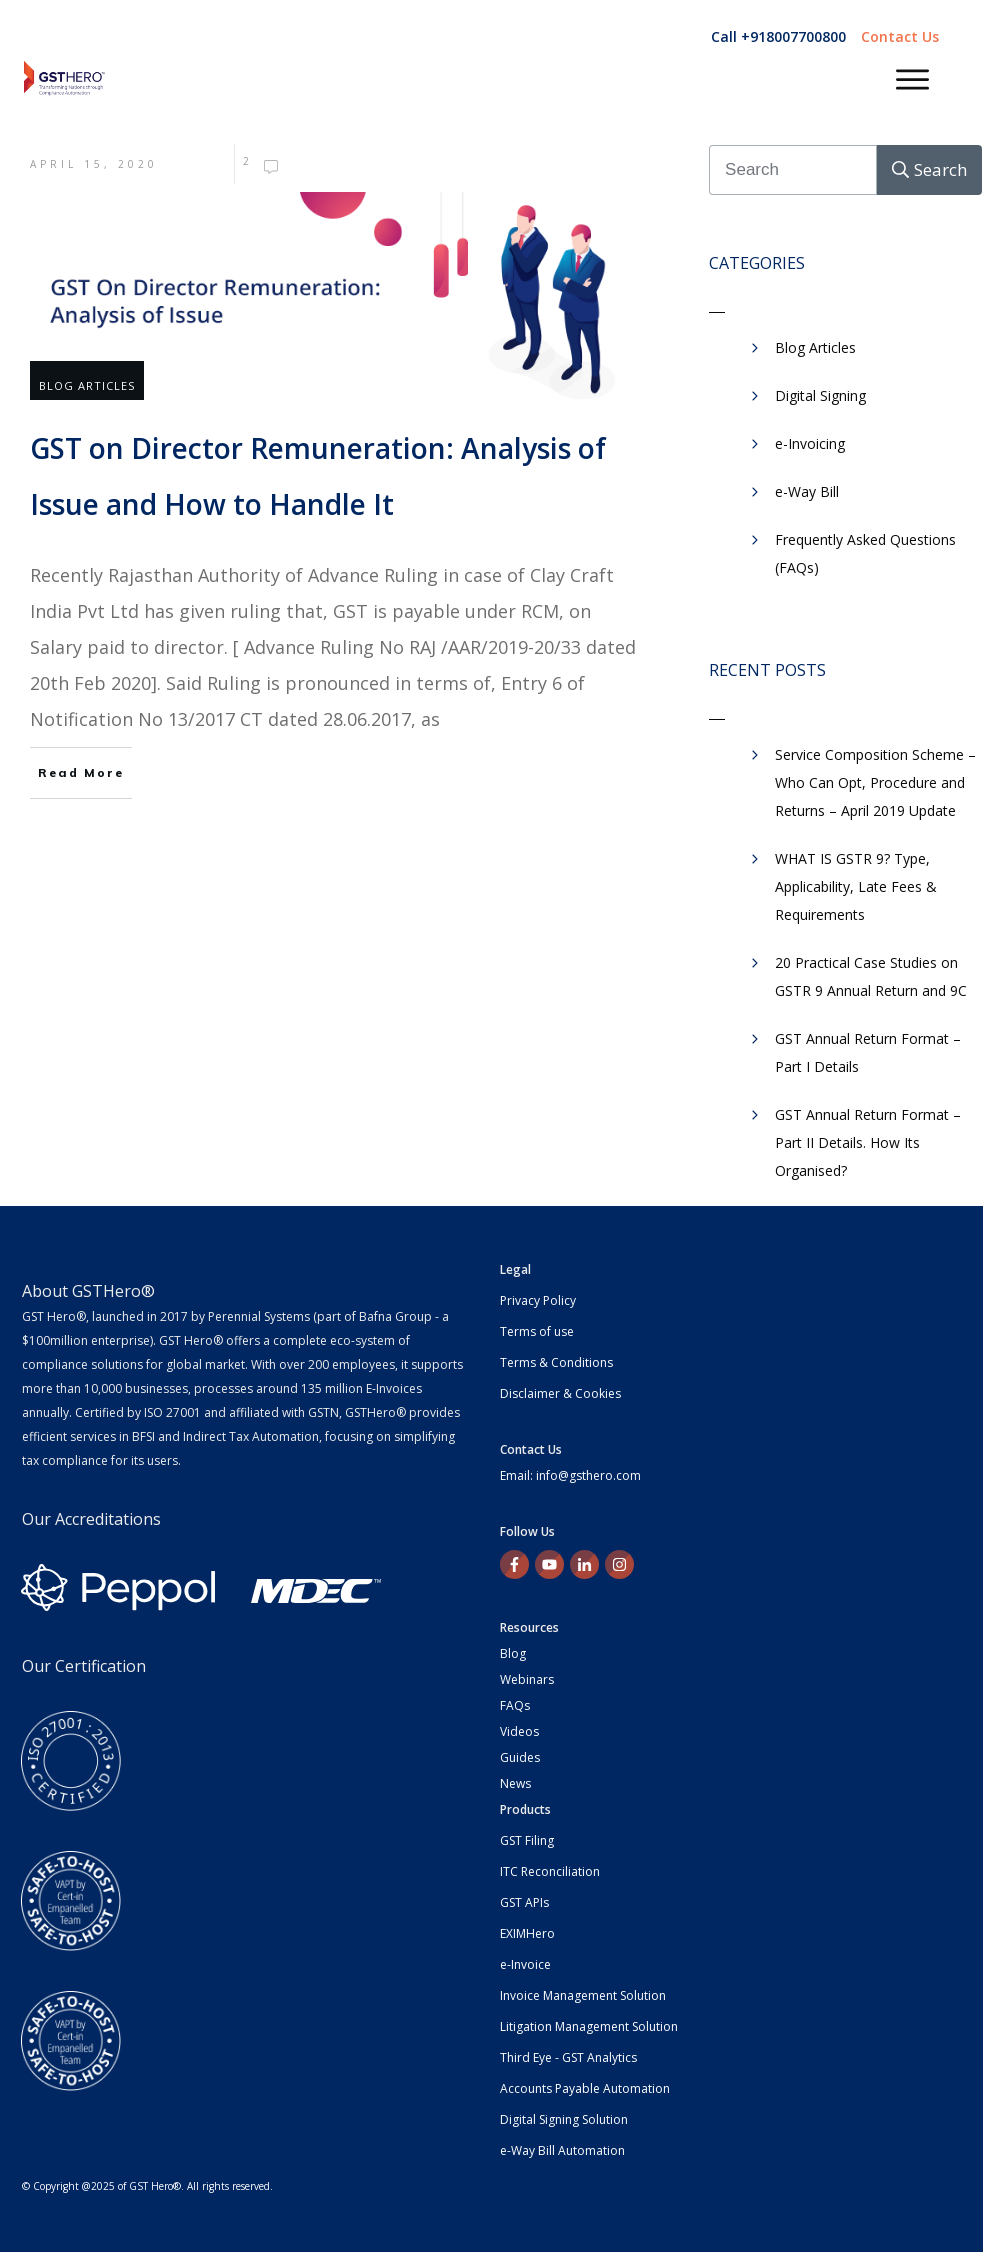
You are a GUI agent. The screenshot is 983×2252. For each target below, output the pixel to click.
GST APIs (524, 1902)
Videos (519, 1731)
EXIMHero (527, 1933)
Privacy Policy (538, 1300)
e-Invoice (525, 1964)
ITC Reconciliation (550, 1871)
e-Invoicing (810, 443)
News (515, 1783)
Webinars (527, 1679)
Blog (513, 1653)
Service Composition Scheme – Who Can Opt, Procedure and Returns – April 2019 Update (875, 782)
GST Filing (527, 1840)
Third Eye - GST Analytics (568, 2057)
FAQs (515, 1705)
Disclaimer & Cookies (560, 1393)
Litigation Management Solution (589, 2026)
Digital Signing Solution (564, 2119)
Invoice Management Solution (583, 1995)
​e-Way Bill (807, 491)
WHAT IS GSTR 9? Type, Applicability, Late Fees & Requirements (856, 886)
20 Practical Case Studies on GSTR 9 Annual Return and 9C (871, 976)
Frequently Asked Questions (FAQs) (865, 553)
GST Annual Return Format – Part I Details (868, 1052)
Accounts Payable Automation (585, 2088)
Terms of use (537, 1331)
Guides (520, 1757)
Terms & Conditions (556, 1362)
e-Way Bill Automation (562, 2150)
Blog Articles (87, 385)
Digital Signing (820, 395)
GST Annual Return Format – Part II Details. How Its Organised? (868, 1142)
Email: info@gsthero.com (570, 1475)
